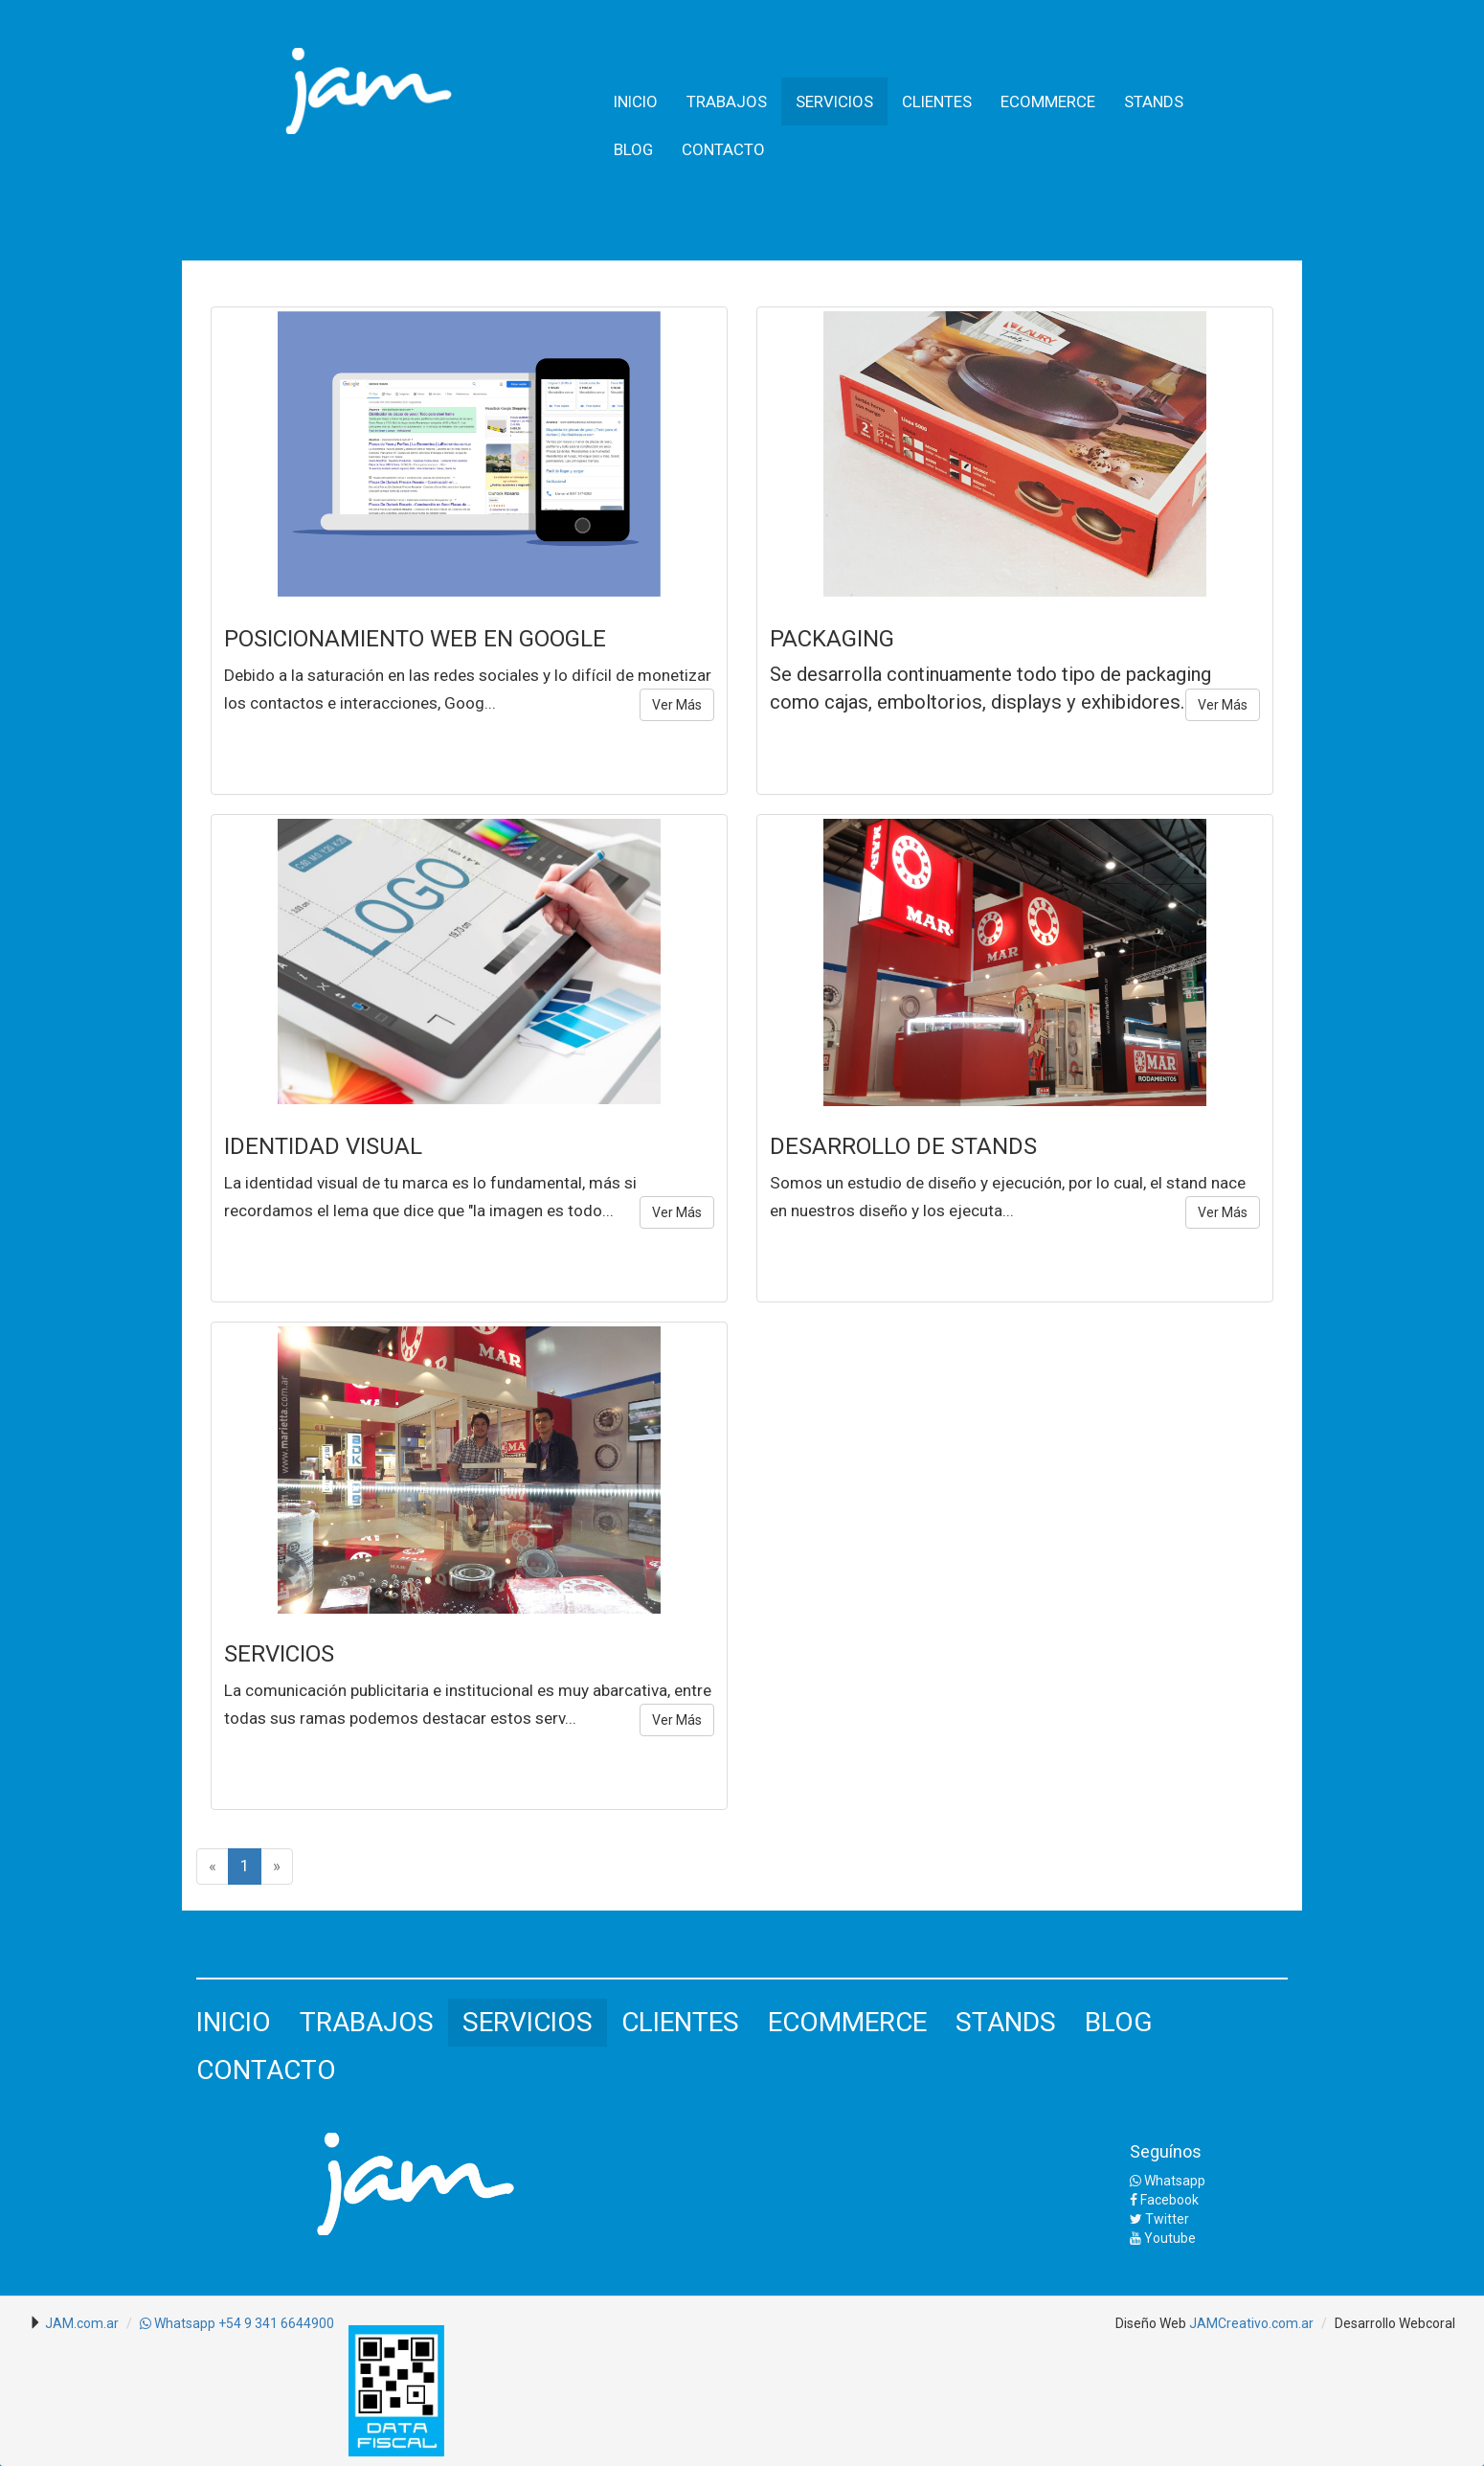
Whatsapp (1167, 2180)
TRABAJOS (726, 101)
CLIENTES (937, 101)
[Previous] (212, 1866)
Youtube (1163, 2238)
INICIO (636, 101)
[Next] (276, 1866)
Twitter (1159, 2219)
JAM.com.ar (82, 2323)
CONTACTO (723, 149)
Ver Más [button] (677, 705)
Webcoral (1427, 2323)
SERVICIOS (834, 101)
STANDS (1153, 101)
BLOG (633, 149)
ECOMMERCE (1048, 101)
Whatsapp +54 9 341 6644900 (237, 2323)
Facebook (1164, 2199)
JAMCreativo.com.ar (1251, 2323)
